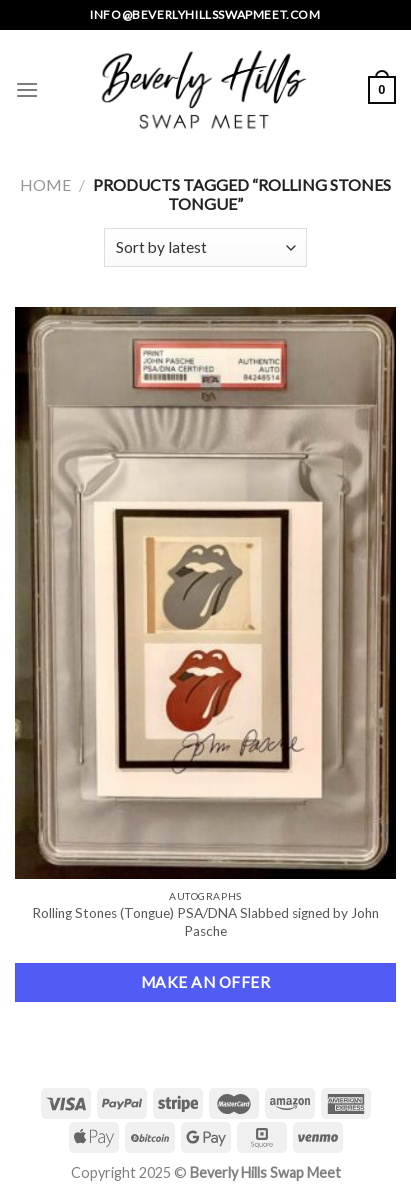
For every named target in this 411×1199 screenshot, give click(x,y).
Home (45, 184)
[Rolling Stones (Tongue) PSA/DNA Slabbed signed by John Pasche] (205, 593)
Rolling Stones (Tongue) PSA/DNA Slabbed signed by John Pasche (205, 922)
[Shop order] (205, 247)
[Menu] (27, 89)
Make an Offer (205, 982)
